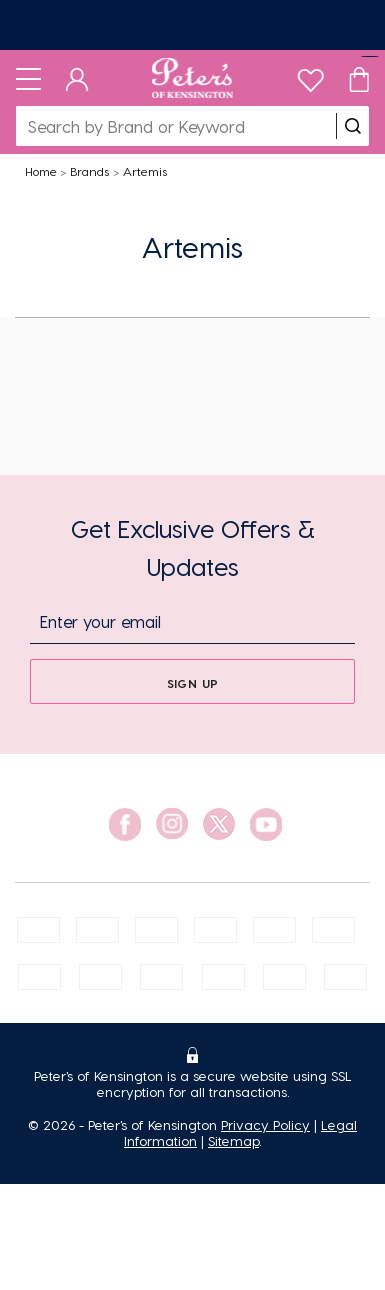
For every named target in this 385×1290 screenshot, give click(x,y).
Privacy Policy (265, 1124)
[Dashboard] (77, 78)
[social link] (125, 824)
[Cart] (359, 78)
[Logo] (192, 78)
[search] (353, 126)
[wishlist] (310, 75)
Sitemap (233, 1140)
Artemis (145, 171)
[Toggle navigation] (28, 78)
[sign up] (192, 681)
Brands (89, 171)
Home (41, 171)
